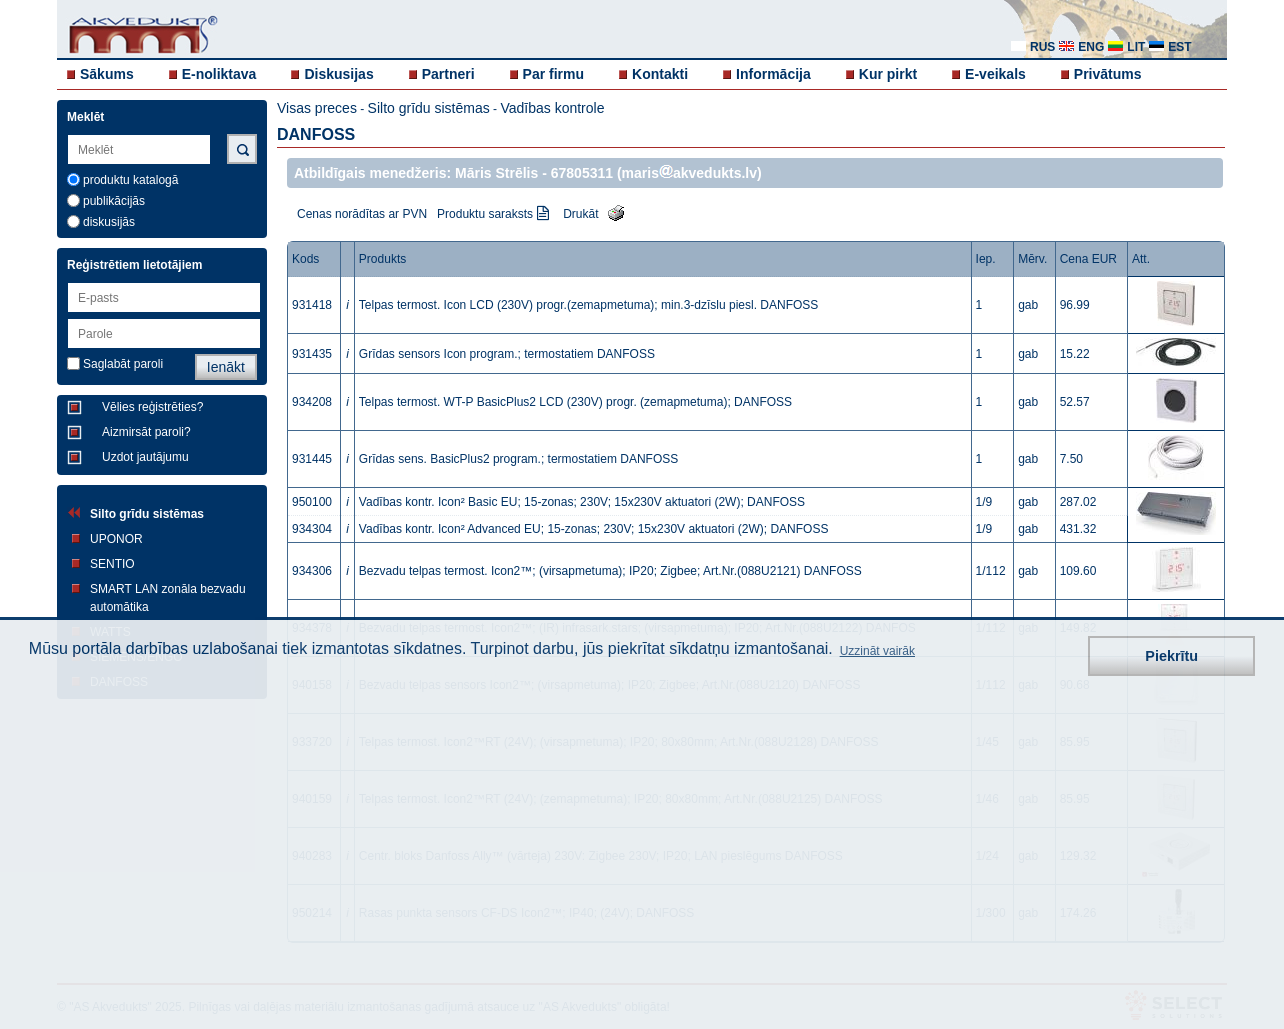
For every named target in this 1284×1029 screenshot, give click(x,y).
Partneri (448, 74)
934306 (312, 571)
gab (1028, 305)
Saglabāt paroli (123, 364)
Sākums (107, 74)
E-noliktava (219, 74)
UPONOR (116, 539)
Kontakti (660, 74)
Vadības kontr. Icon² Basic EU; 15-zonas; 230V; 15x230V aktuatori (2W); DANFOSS (582, 502)
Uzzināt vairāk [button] (877, 651)
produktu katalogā (130, 180)
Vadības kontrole (552, 108)
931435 (312, 354)
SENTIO (112, 564)
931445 (312, 459)
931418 (312, 305)
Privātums (1108, 74)
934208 (312, 402)
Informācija (773, 74)
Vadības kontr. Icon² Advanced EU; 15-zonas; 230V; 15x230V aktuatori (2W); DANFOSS (594, 529)
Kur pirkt (888, 74)
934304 (312, 529)
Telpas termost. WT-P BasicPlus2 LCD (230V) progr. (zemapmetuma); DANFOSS (575, 402)
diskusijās (109, 222)
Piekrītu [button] (1171, 656)
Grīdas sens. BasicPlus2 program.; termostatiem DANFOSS (518, 459)
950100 (312, 502)
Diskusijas (338, 74)
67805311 (582, 173)
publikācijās (114, 201)
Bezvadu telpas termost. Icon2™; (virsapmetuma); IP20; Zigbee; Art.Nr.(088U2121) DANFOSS (610, 571)
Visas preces (317, 108)
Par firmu (553, 74)
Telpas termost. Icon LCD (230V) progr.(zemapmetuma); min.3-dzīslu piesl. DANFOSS (589, 305)
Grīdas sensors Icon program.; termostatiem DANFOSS (507, 354)
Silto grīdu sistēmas (147, 514)
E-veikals (995, 74)
